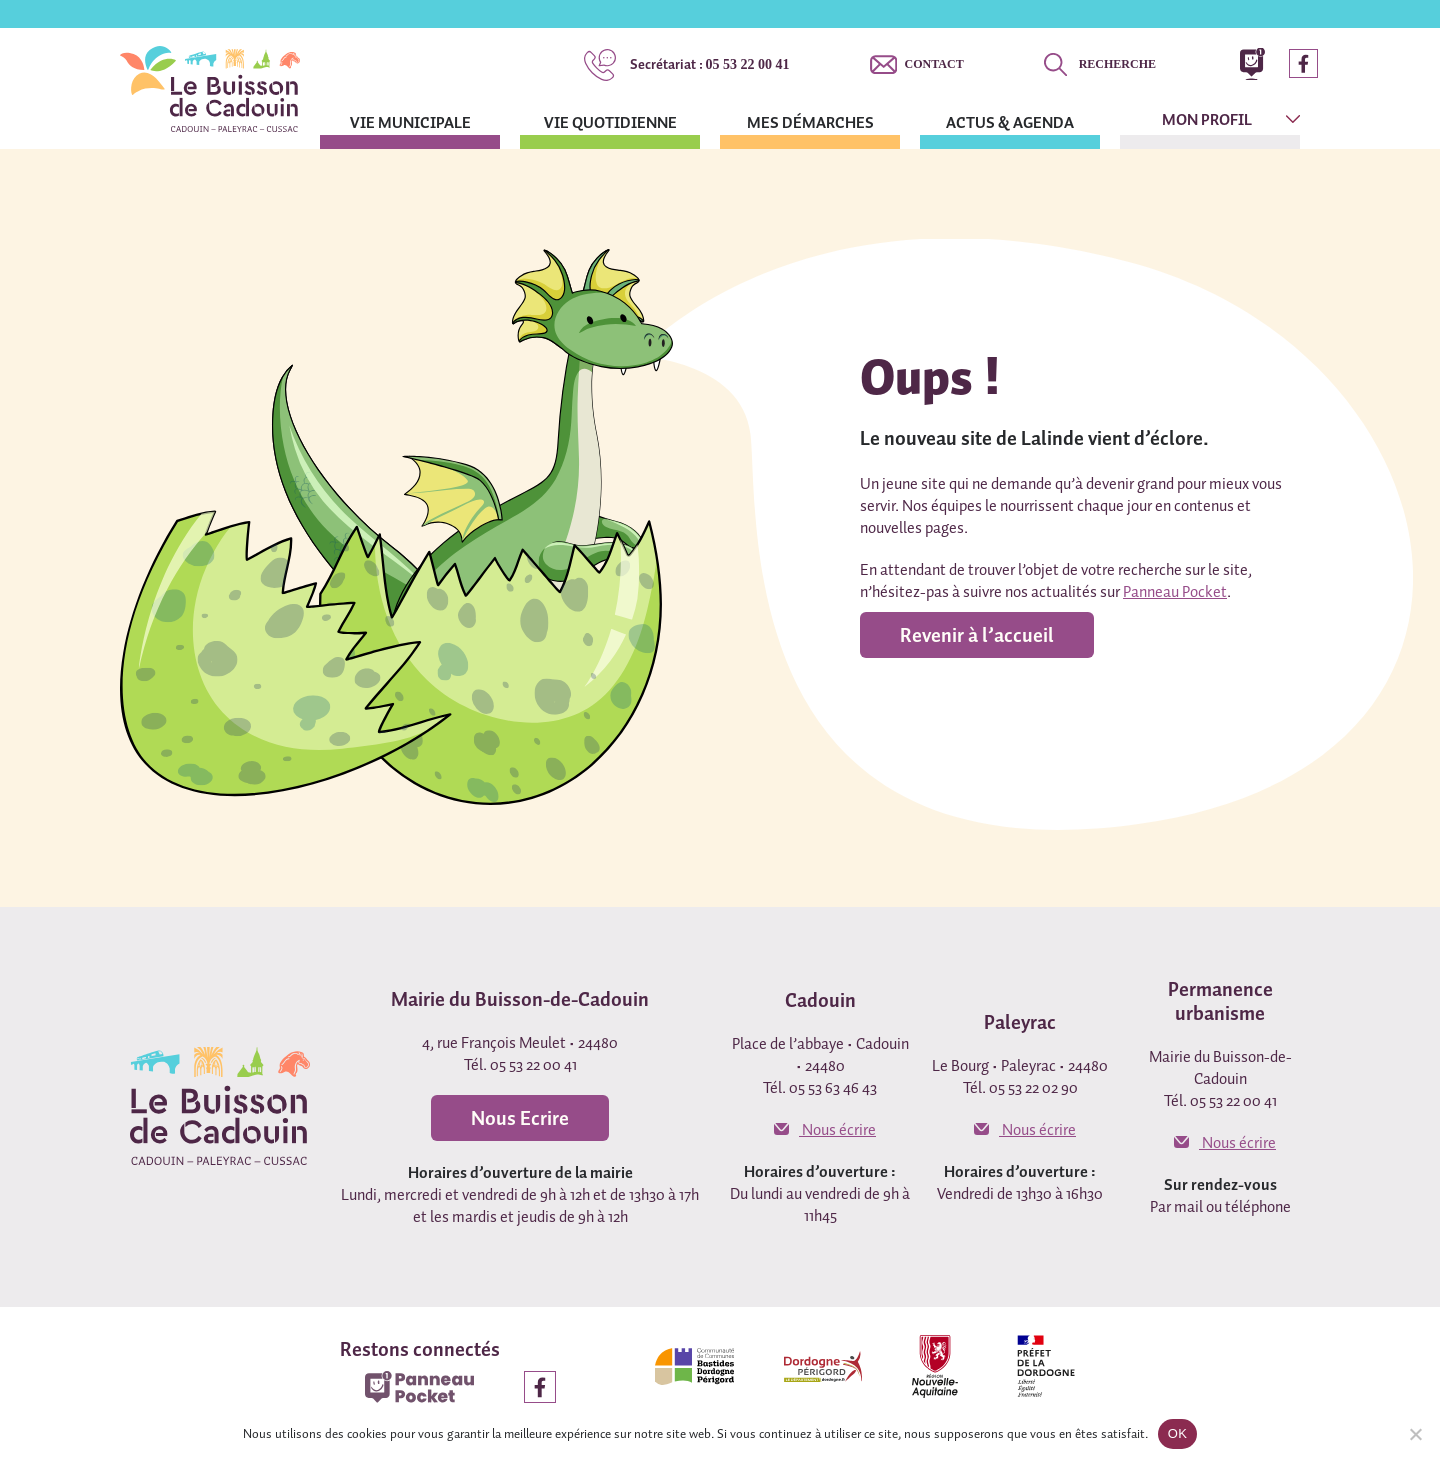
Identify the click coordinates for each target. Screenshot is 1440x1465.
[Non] (1415, 1434)
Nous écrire (825, 1129)
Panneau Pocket (1175, 591)
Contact (934, 64)
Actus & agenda (1010, 122)
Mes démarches (810, 122)
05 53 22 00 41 (710, 64)
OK (1177, 1433)
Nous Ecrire (520, 1118)
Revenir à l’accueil (977, 635)
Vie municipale (410, 122)
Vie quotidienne (610, 122)
